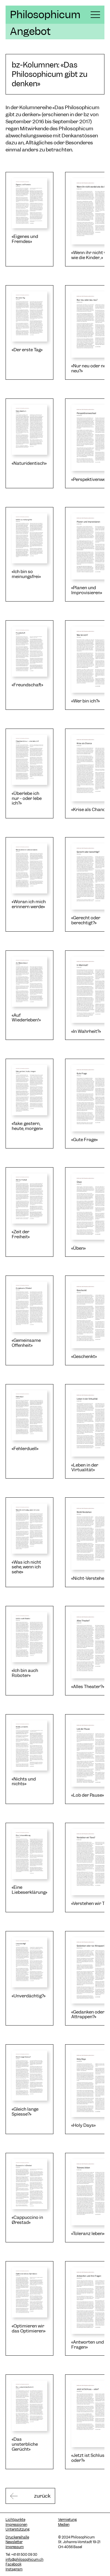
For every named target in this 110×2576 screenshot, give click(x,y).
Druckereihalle (17, 2537)
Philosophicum (45, 14)
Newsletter (14, 2542)
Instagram (14, 2569)
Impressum (15, 2547)
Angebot (30, 31)
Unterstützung (18, 2529)
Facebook (13, 2564)
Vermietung (67, 2519)
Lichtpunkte (15, 2519)
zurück (42, 2496)
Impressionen (16, 2524)
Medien (64, 2524)
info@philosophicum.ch (24, 2559)
